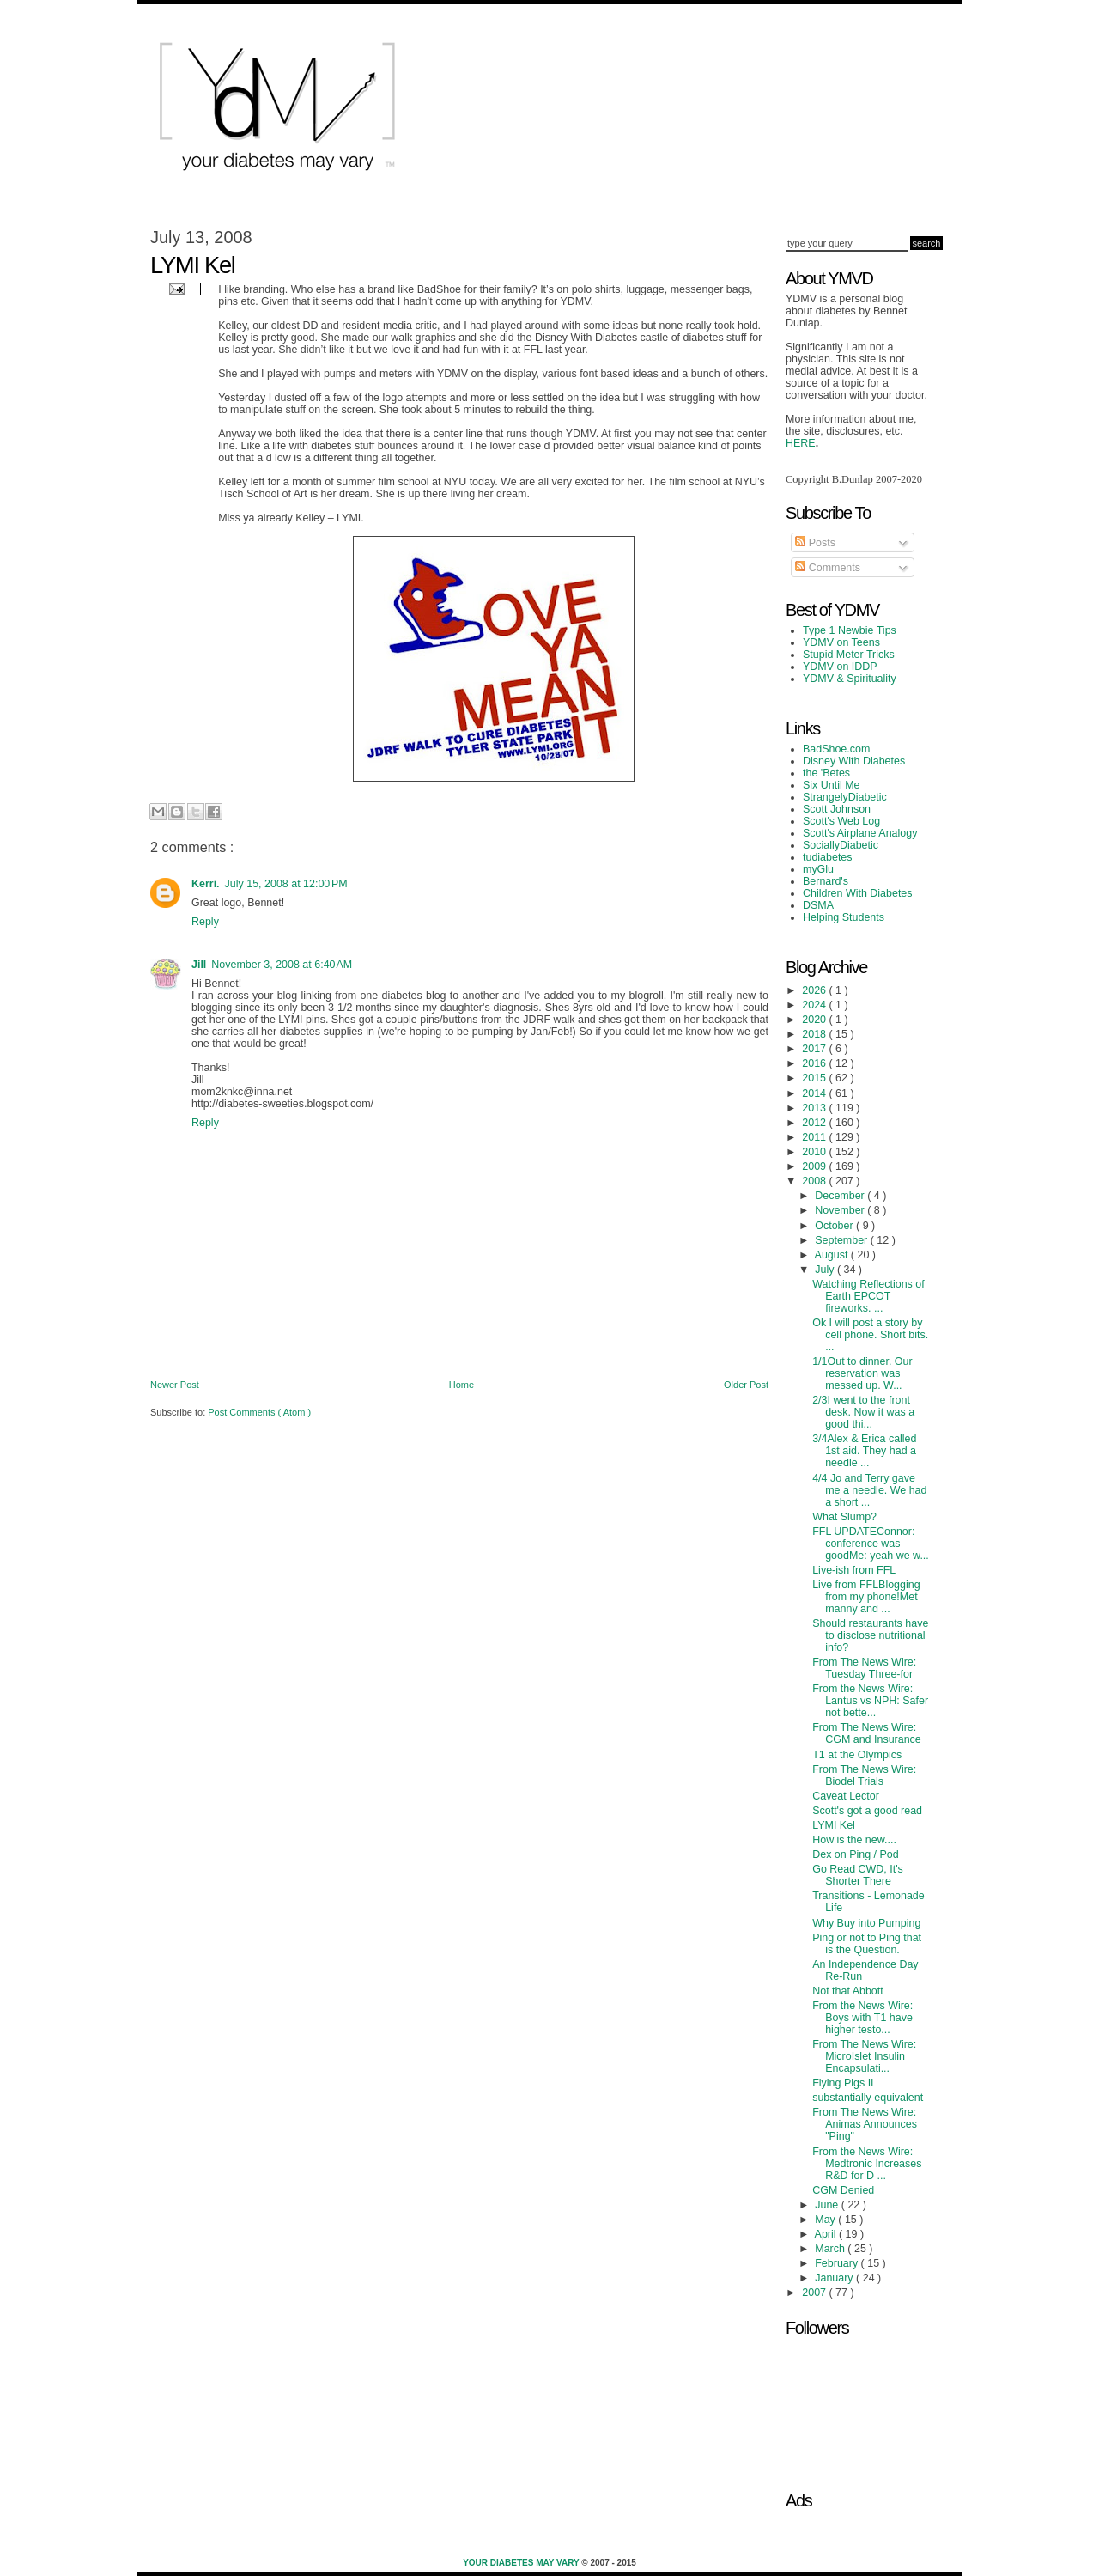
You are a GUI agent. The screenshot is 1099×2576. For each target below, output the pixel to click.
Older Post (746, 1384)
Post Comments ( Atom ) (259, 1412)
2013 (815, 1108)
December (841, 1196)
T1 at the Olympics (857, 1755)
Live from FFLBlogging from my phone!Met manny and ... (866, 1597)
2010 (815, 1152)
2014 (815, 1093)
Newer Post (174, 1384)
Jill (198, 965)
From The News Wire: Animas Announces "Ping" (864, 2124)
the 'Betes (826, 773)
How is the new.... (854, 1840)
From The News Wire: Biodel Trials (864, 1775)
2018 (815, 1034)
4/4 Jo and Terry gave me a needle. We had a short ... (869, 1490)
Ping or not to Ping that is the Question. (866, 1944)
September (842, 1240)
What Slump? (844, 1517)
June (828, 2205)
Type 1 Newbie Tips (849, 630)
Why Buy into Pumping (866, 1923)
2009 (815, 1166)
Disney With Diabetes (854, 761)
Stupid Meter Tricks (849, 655)
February (837, 2263)
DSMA (818, 905)
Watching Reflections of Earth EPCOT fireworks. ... (868, 1296)
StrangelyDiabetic (845, 797)
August (833, 1255)
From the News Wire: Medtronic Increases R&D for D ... (866, 2164)
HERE (801, 443)
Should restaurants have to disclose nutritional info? (870, 1635)
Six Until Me (831, 785)
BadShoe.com (836, 749)
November (841, 1210)
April (827, 2234)
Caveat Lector (845, 1796)
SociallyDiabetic (840, 845)
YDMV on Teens (841, 642)
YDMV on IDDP (840, 667)
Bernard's (825, 881)
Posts (815, 543)
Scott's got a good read (867, 1811)
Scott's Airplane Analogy (860, 833)
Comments (827, 568)
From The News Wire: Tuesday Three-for (864, 1668)
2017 (815, 1049)
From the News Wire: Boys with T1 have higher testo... (862, 2018)
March (831, 2249)
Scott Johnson (837, 809)
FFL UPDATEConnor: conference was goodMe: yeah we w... (870, 1544)
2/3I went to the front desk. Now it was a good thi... (863, 1412)
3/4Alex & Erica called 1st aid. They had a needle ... (864, 1451)
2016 (815, 1063)
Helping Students (843, 917)
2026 (815, 990)
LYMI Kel (833, 1825)
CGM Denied (843, 2190)
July (826, 1270)
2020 (815, 1020)
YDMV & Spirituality (849, 679)
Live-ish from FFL (854, 1570)
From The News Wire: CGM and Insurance (866, 1733)
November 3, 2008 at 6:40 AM (281, 965)
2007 (815, 2293)
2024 (815, 1005)
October (835, 1226)
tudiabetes (828, 857)
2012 (815, 1123)
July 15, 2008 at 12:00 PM (286, 884)
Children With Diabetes (858, 893)
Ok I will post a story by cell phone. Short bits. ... (870, 1335)
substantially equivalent (867, 2098)
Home (461, 1384)
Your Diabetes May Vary (522, 2562)
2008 (815, 1181)
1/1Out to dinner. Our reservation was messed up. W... (862, 1373)
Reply (205, 922)
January (835, 2278)
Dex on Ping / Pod (855, 1854)
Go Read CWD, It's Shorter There (857, 1875)
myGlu (818, 869)
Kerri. (205, 884)
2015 (815, 1078)
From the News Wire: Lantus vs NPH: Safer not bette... (870, 1701)
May (826, 2220)
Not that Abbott (847, 1991)
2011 (815, 1137)
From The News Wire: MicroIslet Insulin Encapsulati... (864, 2056)
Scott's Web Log (841, 821)
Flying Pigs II (842, 2083)
